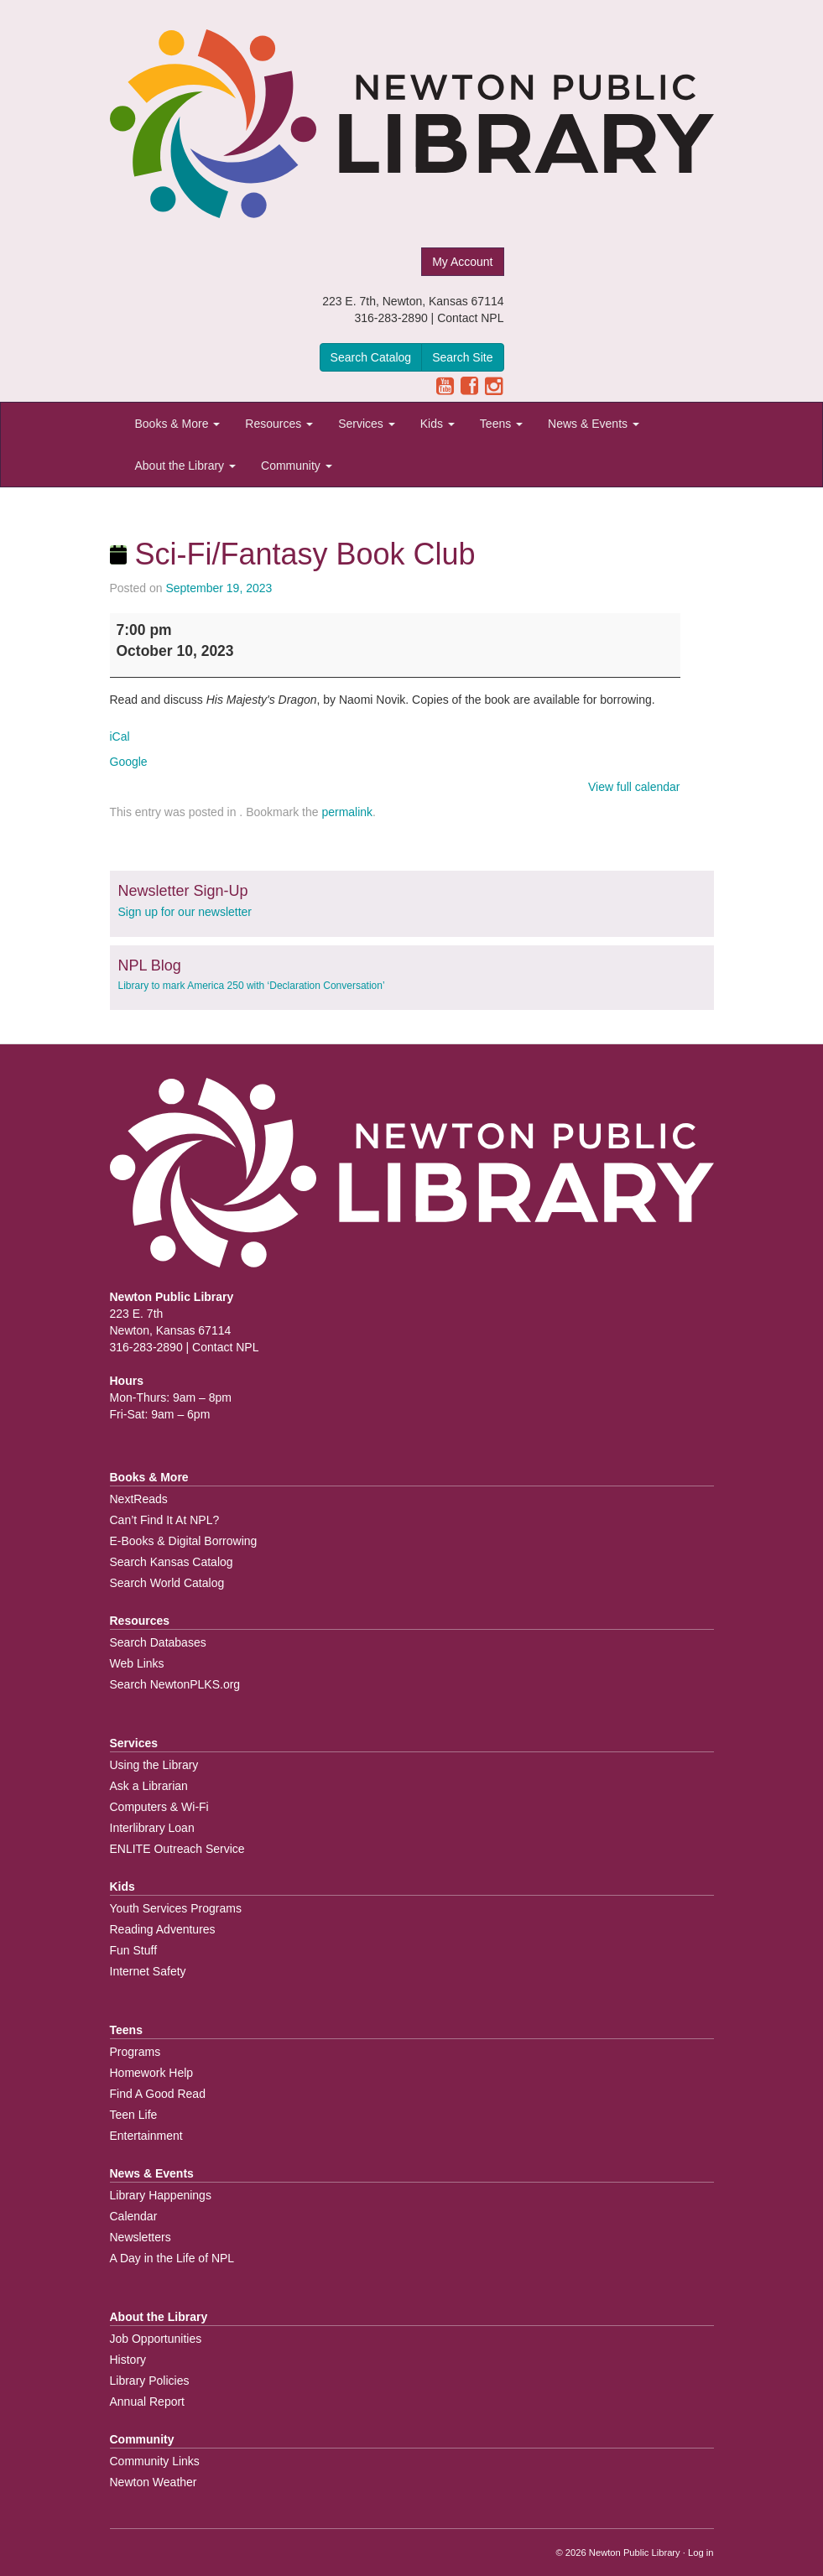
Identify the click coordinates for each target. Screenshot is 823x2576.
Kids (437, 423)
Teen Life (134, 2114)
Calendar (134, 2216)
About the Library (186, 465)
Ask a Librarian (149, 1786)
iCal (120, 736)
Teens (501, 423)
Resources (279, 423)
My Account (462, 261)
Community (296, 465)
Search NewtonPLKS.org (175, 1684)
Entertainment (146, 2135)
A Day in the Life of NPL (172, 2258)
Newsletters (140, 2237)
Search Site (462, 357)
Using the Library (154, 1765)
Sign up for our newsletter (185, 912)
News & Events (593, 423)
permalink (346, 812)
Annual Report (147, 2401)
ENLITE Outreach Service (177, 1848)
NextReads (139, 1499)
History (128, 2359)
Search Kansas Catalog (171, 1562)
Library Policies (150, 2380)
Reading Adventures (163, 1929)
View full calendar (634, 787)
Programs (135, 2051)
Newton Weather (153, 2482)
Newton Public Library (634, 2552)
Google (129, 761)
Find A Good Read (158, 2093)
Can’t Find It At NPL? (165, 1520)
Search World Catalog (167, 1583)
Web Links (137, 1663)
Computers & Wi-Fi (159, 1807)
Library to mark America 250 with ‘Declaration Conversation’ (251, 985)
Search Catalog (371, 357)
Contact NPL (470, 318)
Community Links (155, 2461)
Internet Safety (148, 1971)
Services (366, 423)
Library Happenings (160, 2195)
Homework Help (152, 2072)
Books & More (178, 423)
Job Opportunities (156, 2338)
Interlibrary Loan (152, 1827)
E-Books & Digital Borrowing (184, 1541)
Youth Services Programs (176, 1908)
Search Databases (158, 1642)
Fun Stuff (134, 1950)
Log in (700, 2552)
